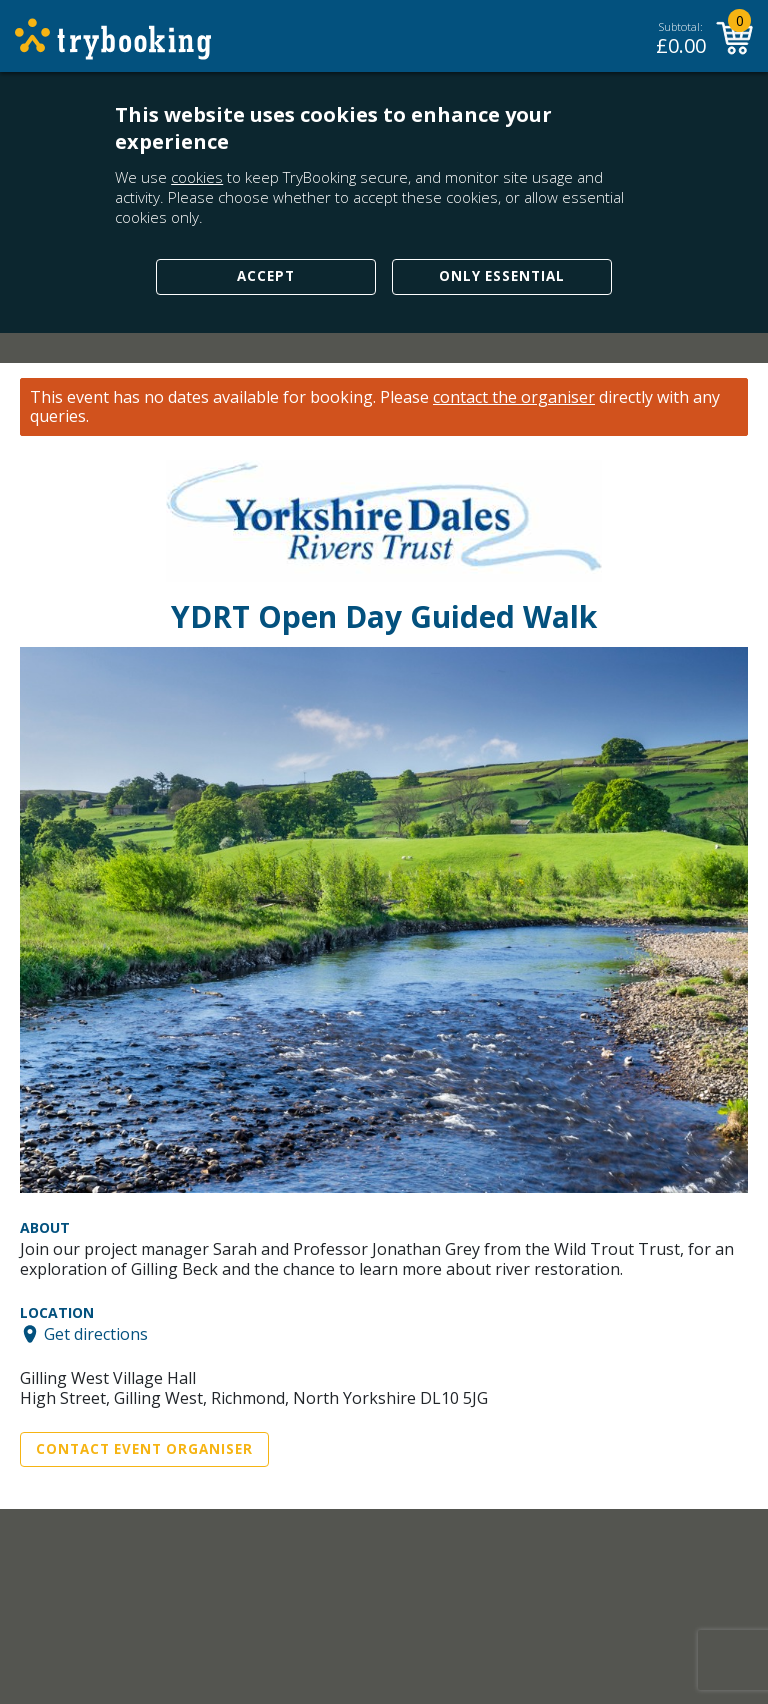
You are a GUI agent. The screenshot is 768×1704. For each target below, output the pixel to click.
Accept (266, 276)
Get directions (96, 1334)
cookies (197, 177)
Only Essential (502, 276)
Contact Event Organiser (144, 1449)
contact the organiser (514, 397)
